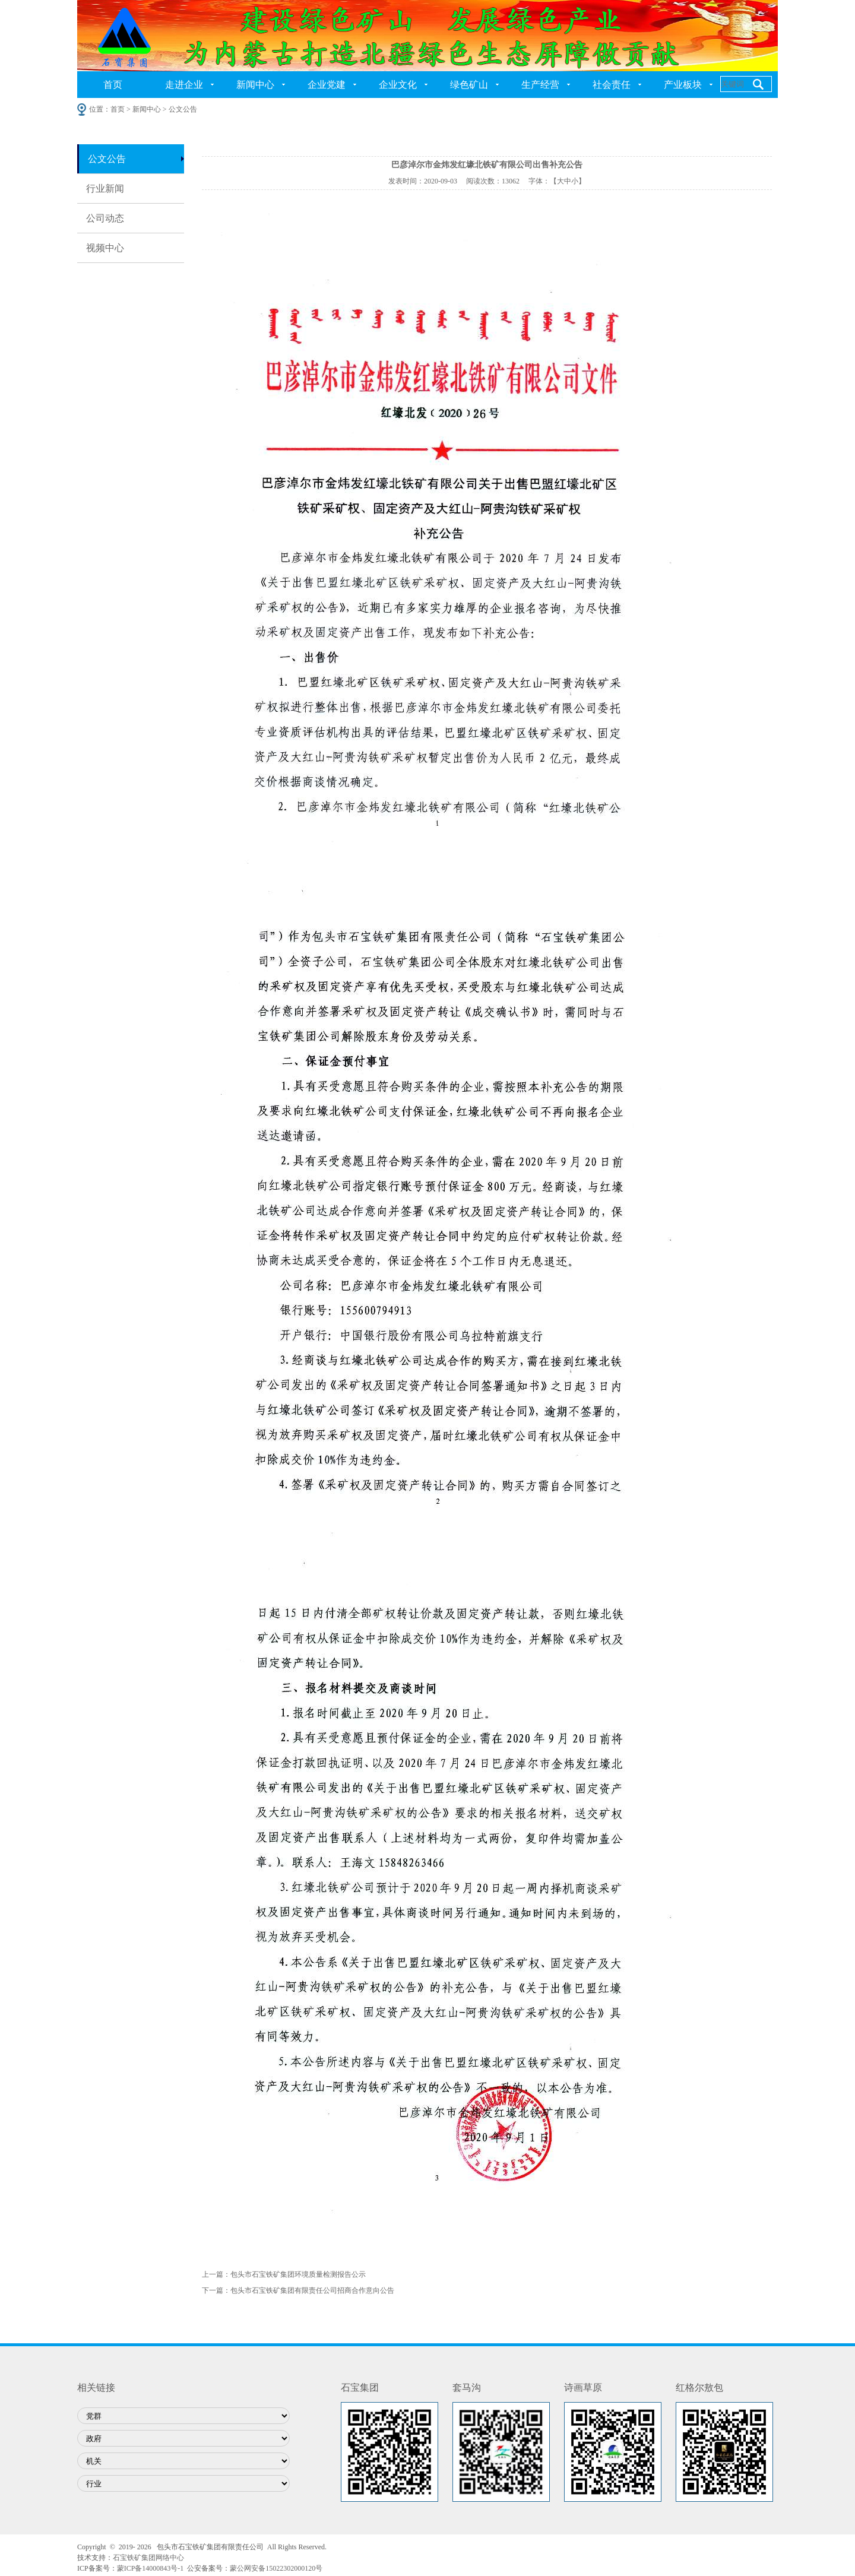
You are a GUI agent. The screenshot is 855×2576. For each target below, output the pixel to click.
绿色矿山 (469, 85)
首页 (112, 85)
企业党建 (327, 85)
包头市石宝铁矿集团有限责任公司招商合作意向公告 (312, 2290)
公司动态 (105, 218)
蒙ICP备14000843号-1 (150, 2568)
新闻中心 (255, 85)
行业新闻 (105, 188)
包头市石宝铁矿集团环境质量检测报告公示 (298, 2274)
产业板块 (683, 85)
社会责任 (612, 85)
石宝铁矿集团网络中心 (148, 2557)
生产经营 (540, 85)
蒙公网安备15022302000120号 (276, 2568)
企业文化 (398, 85)
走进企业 (184, 85)
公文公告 (107, 159)
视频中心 (105, 248)
